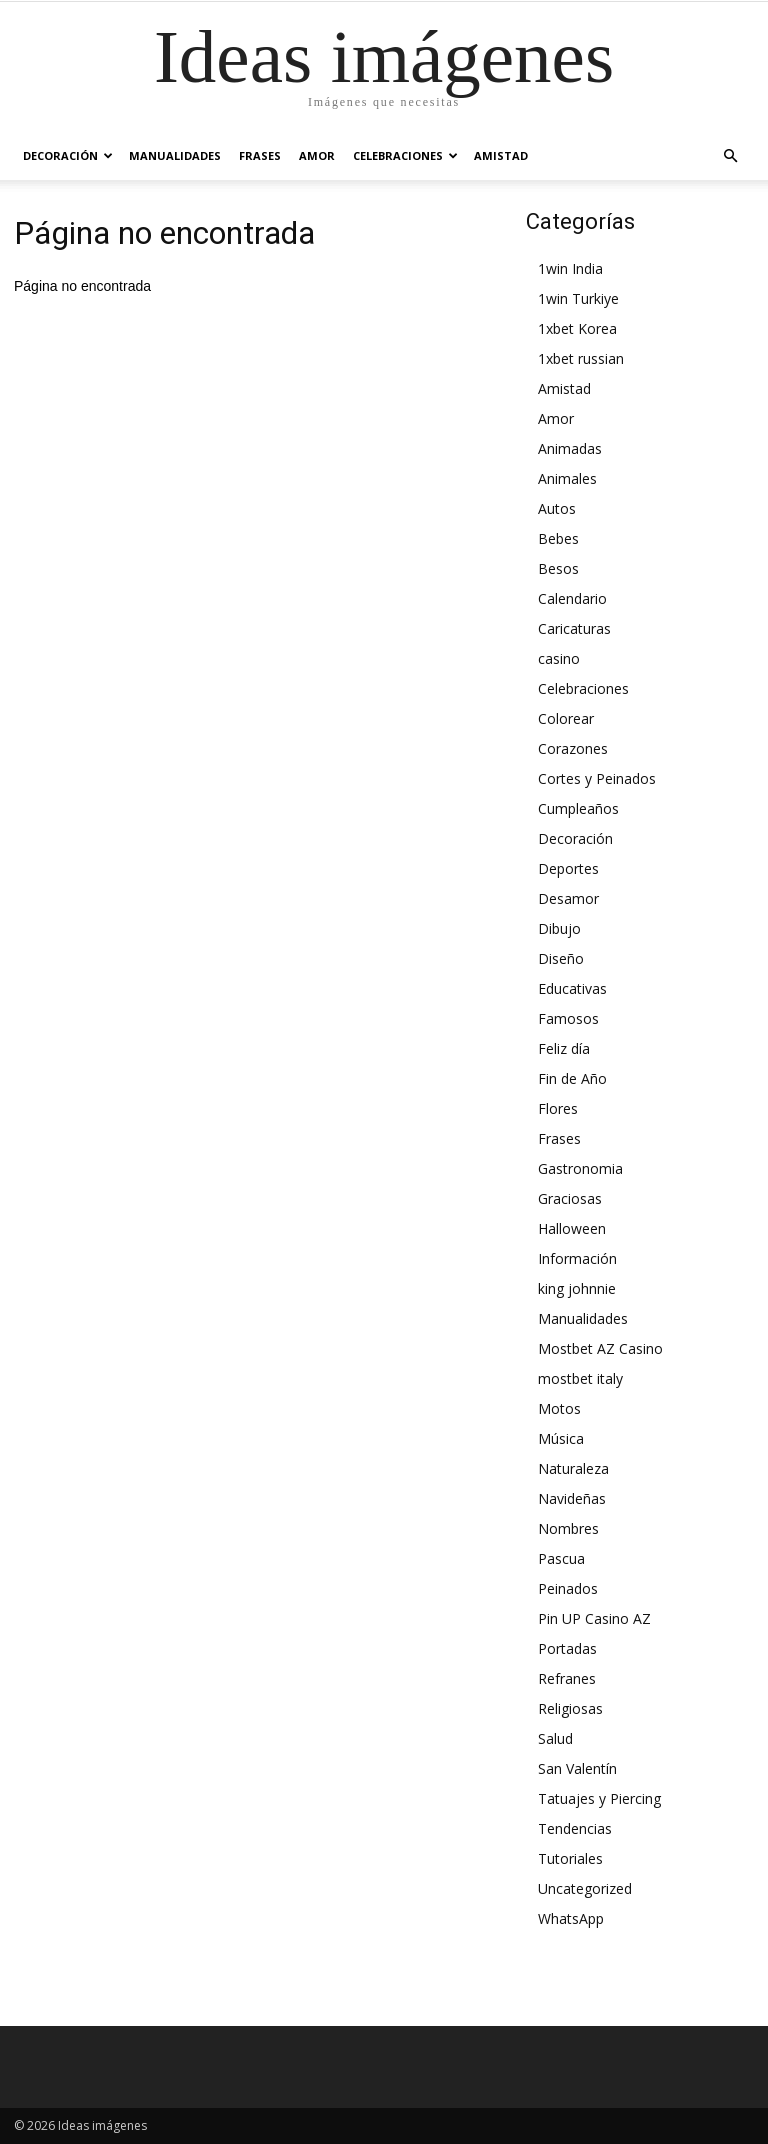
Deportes (568, 868)
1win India (570, 268)
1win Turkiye (578, 298)
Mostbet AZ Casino (600, 1348)
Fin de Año (572, 1078)
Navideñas (572, 1498)
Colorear (566, 718)
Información (577, 1258)
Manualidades (175, 155)
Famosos (568, 1018)
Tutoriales (570, 1858)
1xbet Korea (577, 328)
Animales (567, 478)
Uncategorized (585, 1888)
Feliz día (564, 1048)
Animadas (570, 448)
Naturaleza (573, 1468)
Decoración (68, 155)
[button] (730, 156)
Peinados (568, 1588)
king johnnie (577, 1288)
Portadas (567, 1648)
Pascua (561, 1558)
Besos (558, 568)
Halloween (572, 1228)
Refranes (567, 1678)
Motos (559, 1408)
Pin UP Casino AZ (594, 1618)
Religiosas (570, 1708)
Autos (557, 508)
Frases (260, 155)
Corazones (573, 748)
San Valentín (577, 1768)
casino (559, 658)
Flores (558, 1108)
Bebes (558, 538)
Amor (317, 155)
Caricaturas (574, 628)
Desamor (568, 898)
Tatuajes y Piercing (599, 1798)
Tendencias (575, 1828)
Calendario (572, 598)
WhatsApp (571, 1918)
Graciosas (570, 1198)
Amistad (501, 155)
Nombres (568, 1528)
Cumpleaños (578, 808)
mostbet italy (580, 1378)
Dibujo (559, 928)
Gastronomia (580, 1168)
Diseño (561, 958)
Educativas (572, 988)
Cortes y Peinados (597, 778)
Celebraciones (405, 155)
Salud (555, 1738)
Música (561, 1438)
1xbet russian (581, 358)
